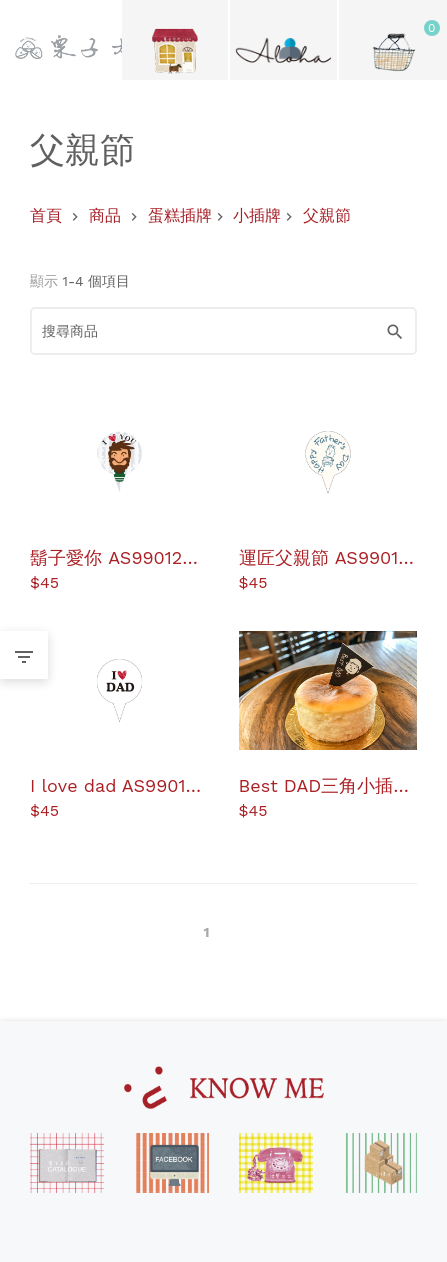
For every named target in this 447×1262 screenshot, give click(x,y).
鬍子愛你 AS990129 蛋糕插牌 (111, 556)
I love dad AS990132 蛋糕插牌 (118, 784)
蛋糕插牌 (180, 215)
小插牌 (257, 215)
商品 (105, 215)
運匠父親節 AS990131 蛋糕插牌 (327, 556)
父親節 (327, 215)
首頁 (46, 215)
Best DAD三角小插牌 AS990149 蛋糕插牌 (325, 784)
